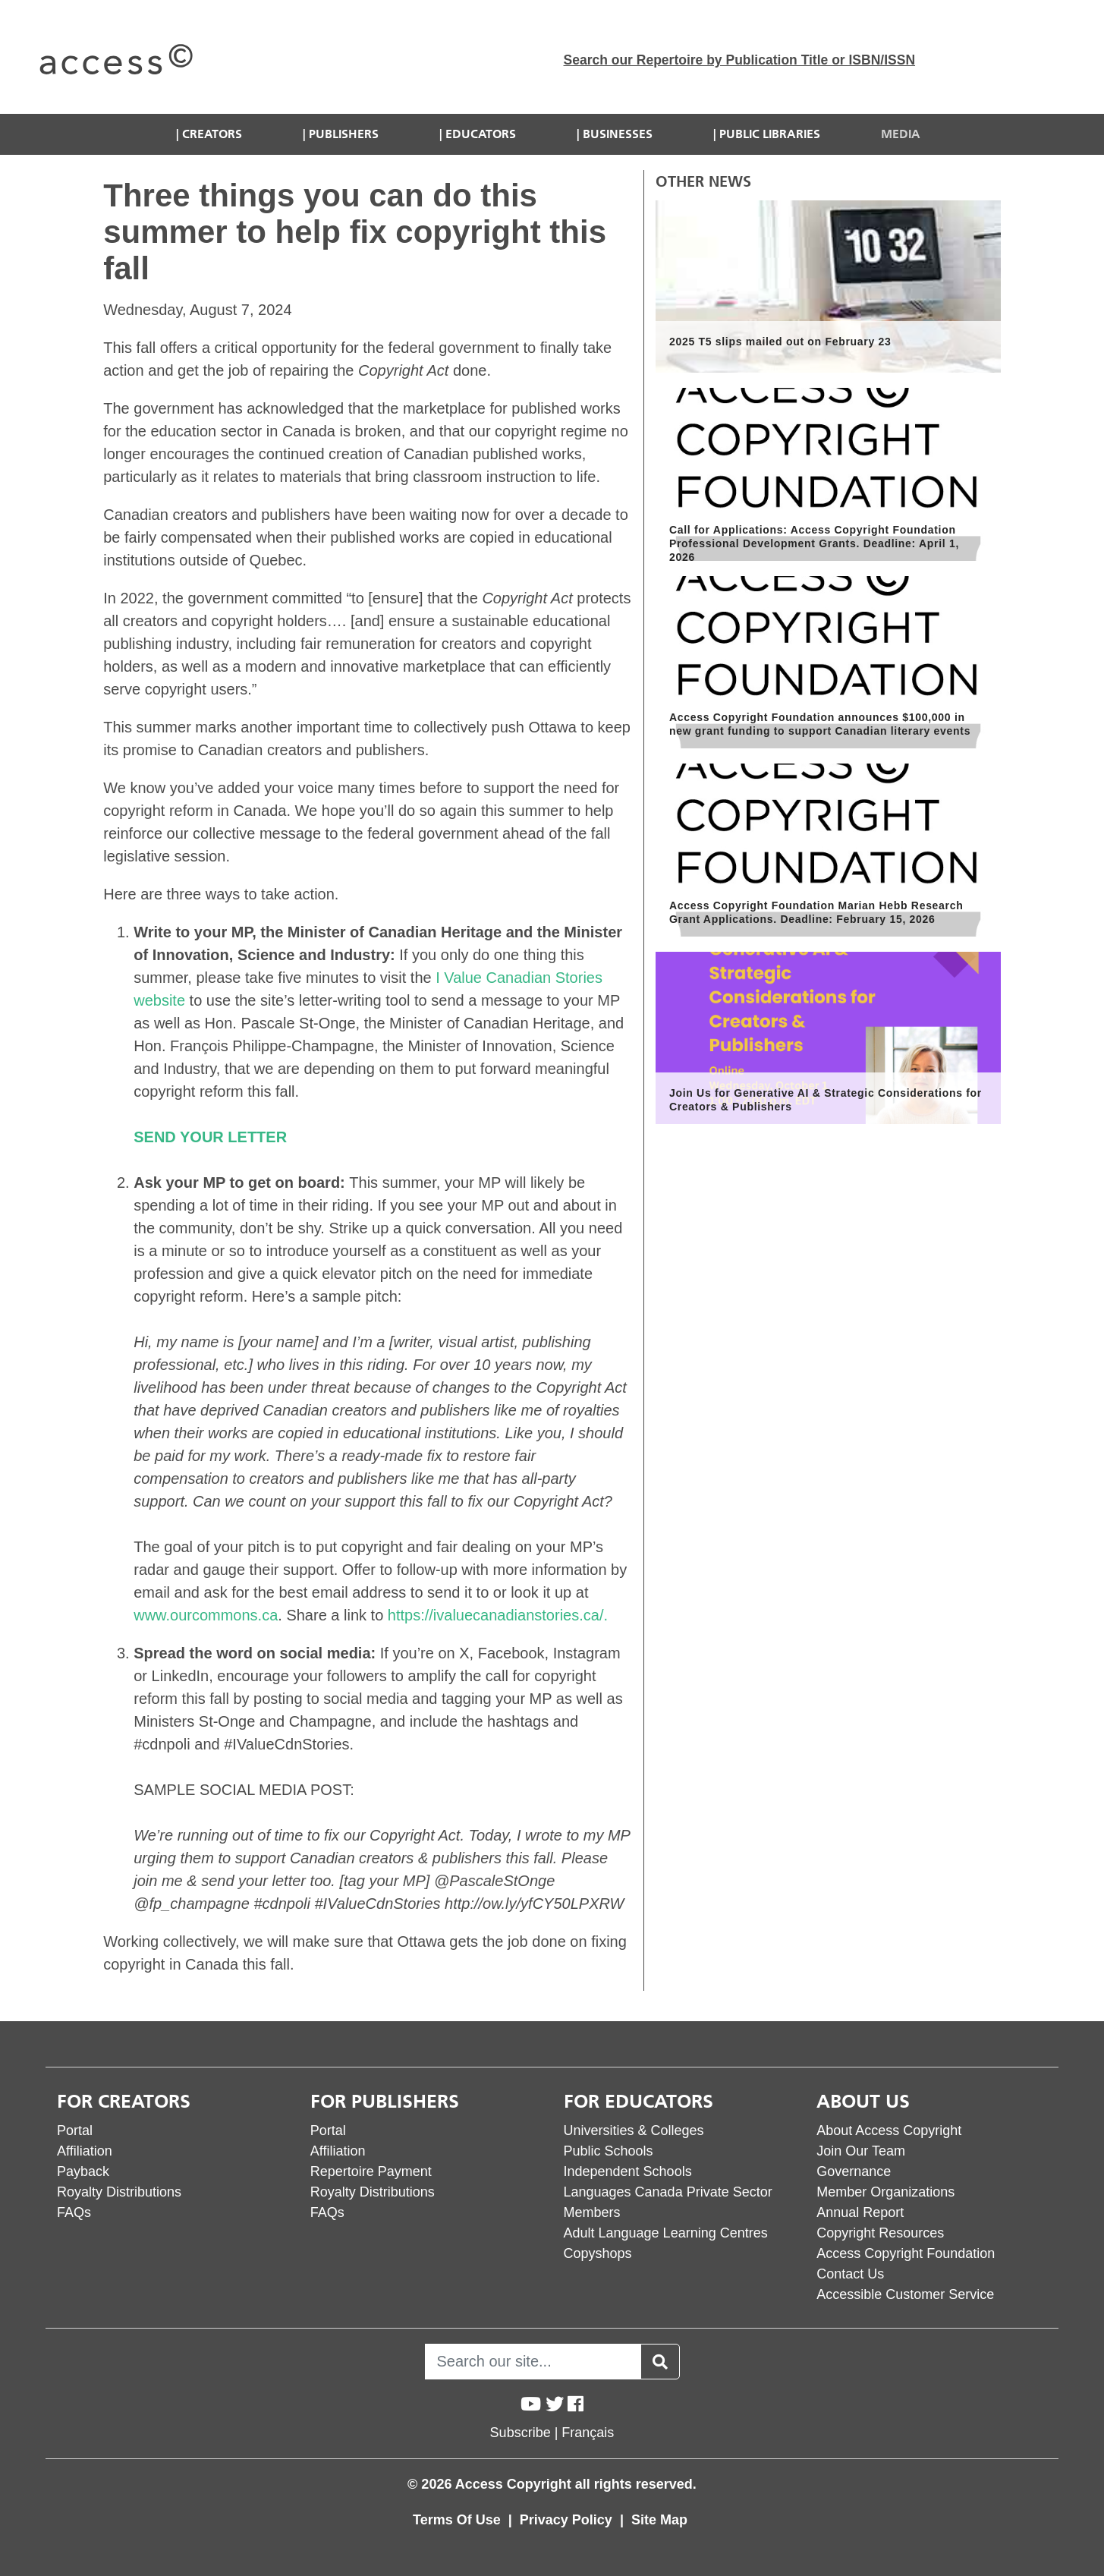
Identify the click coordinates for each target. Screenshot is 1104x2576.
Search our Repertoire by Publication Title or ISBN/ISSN (740, 60)
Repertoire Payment (371, 2171)
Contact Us (850, 2274)
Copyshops (598, 2253)
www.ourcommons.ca (206, 1615)
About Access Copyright (888, 2130)
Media (900, 134)
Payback (83, 2171)
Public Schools (608, 2151)
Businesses (618, 134)
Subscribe (520, 2432)
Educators (480, 134)
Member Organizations (885, 2192)
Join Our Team (860, 2151)
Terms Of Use (459, 2519)
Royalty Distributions (119, 2192)
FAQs (74, 2212)
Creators (212, 134)
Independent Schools (628, 2171)
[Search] (533, 2361)
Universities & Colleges (634, 2130)
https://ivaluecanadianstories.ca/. (498, 1615)
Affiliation (84, 2151)
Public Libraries (769, 134)
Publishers (344, 134)
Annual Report (860, 2212)
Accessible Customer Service (905, 2294)
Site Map (659, 2519)
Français (587, 2432)
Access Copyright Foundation (905, 2253)
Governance (853, 2171)
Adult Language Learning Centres (666, 2233)
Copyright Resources (880, 2233)
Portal (75, 2130)
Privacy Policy (568, 2519)
